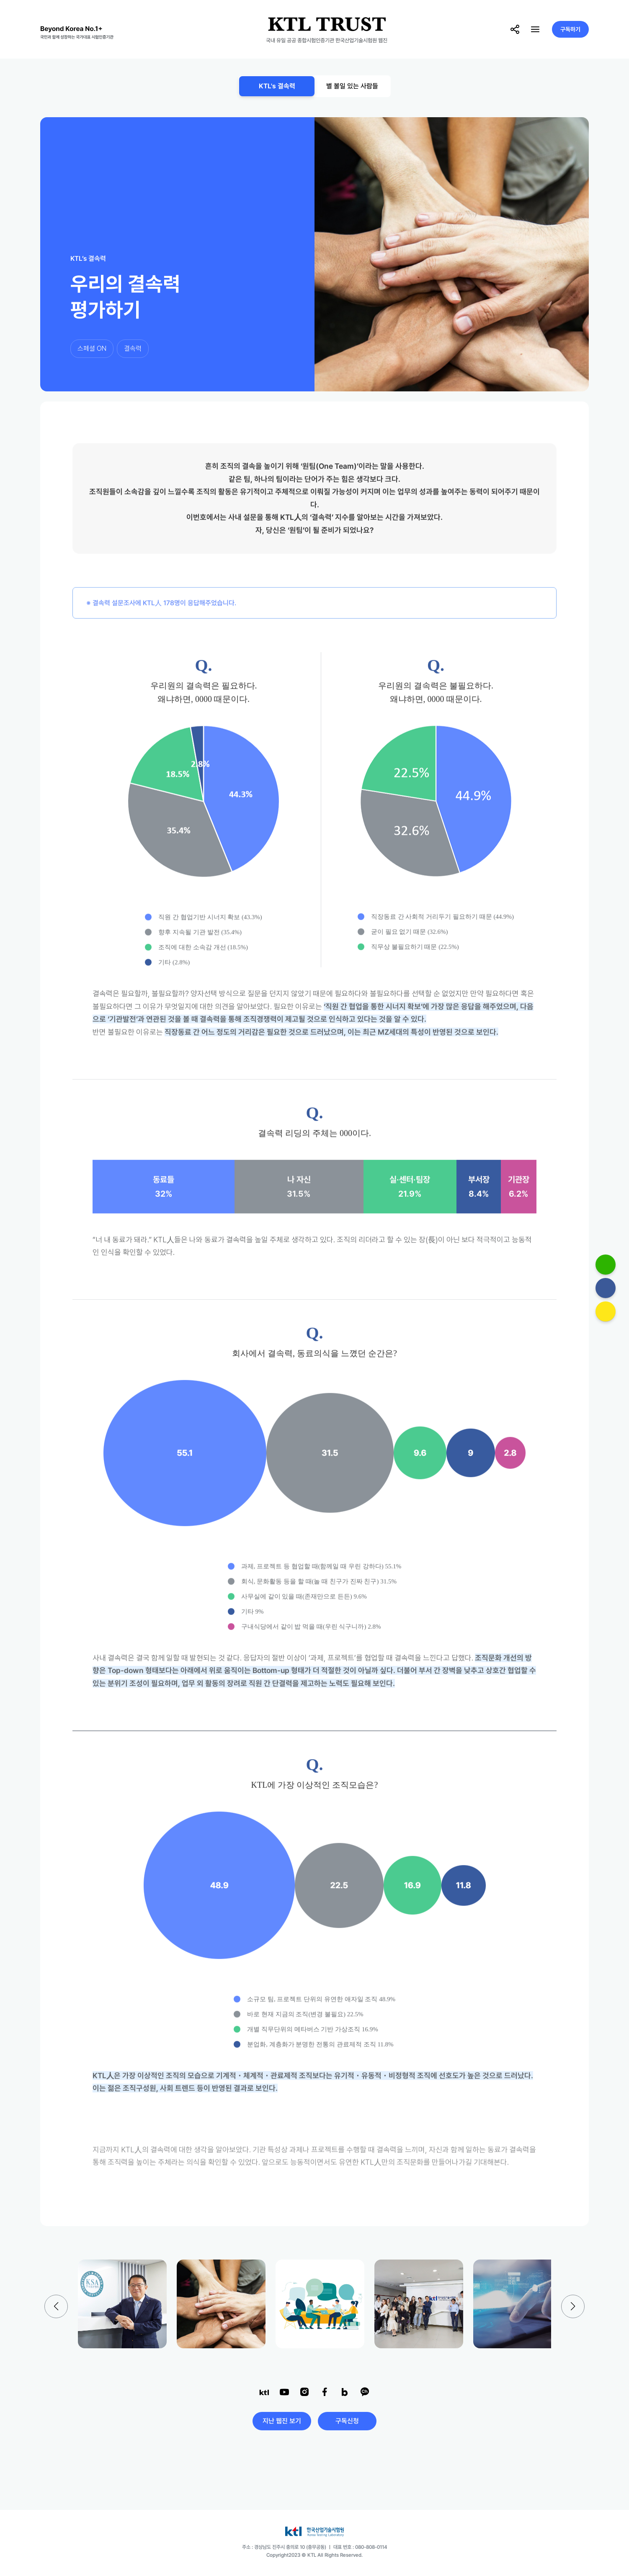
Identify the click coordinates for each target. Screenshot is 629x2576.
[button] (573, 2306)
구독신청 (347, 2421)
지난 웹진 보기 (282, 2421)
